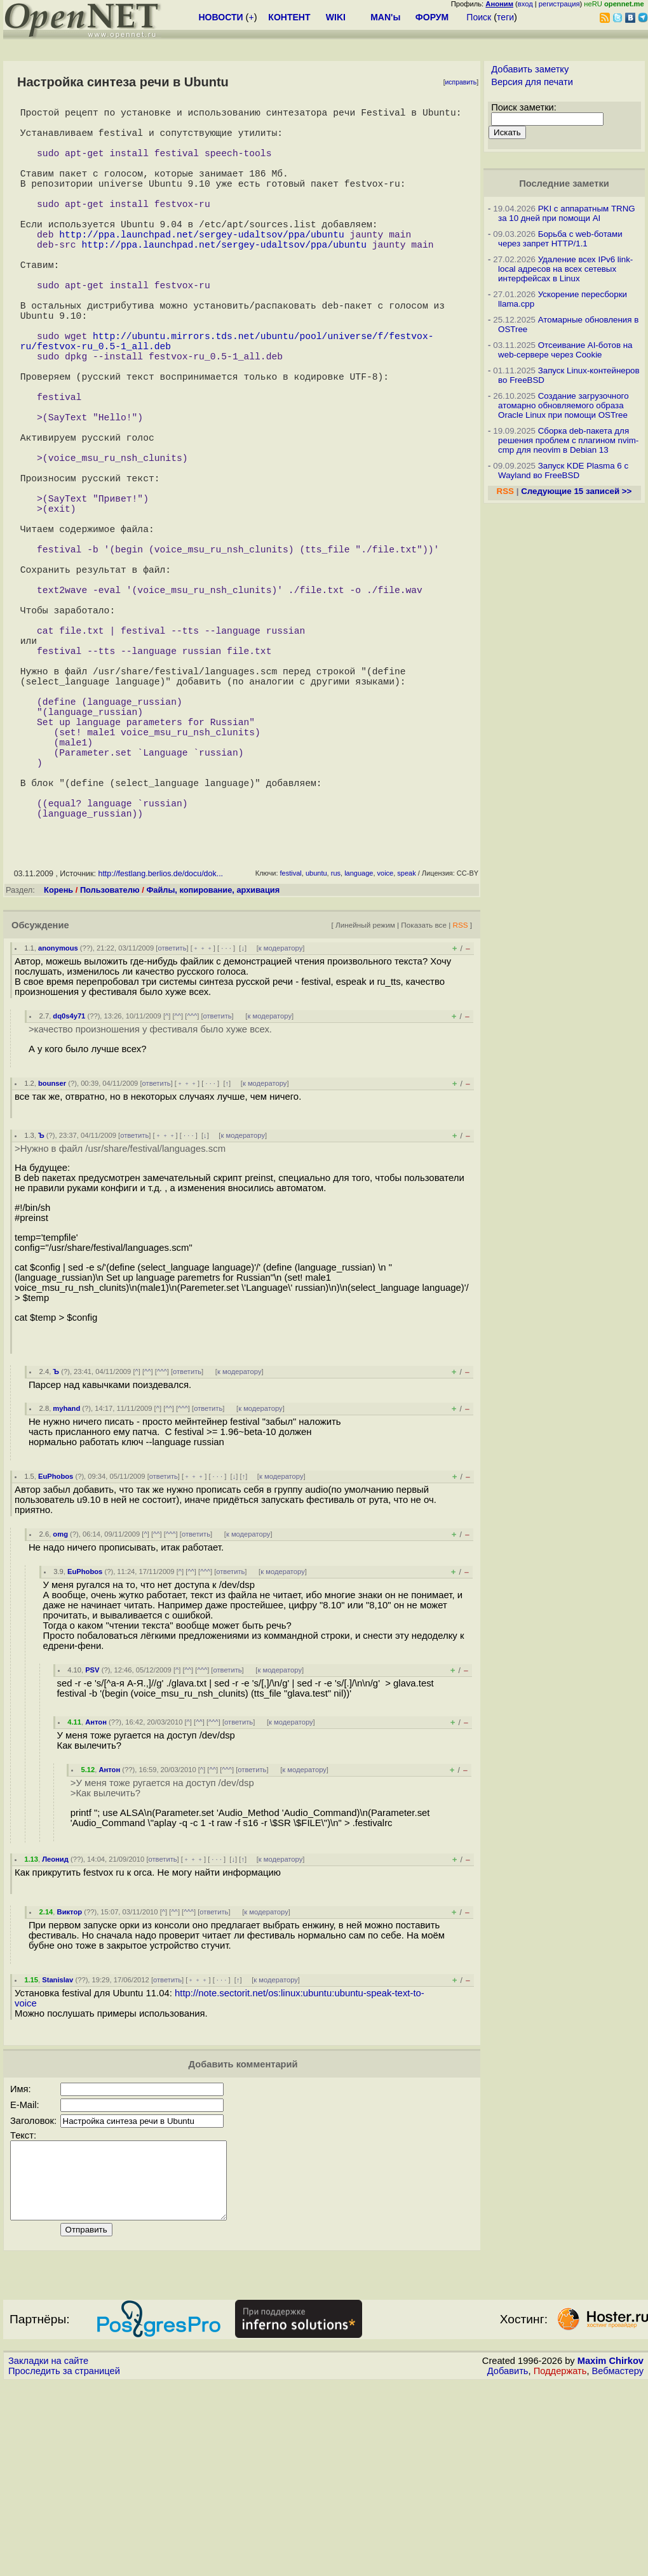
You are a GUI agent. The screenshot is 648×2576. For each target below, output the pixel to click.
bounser (52, 1261)
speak (406, 1051)
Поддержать (560, 2564)
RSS (460, 1102)
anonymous (58, 1126)
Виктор (70, 2089)
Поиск (478, 17)
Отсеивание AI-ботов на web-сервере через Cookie (565, 349)
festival (291, 1051)
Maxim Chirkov (610, 2554)
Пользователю (110, 1067)
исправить (461, 82)
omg (60, 1712)
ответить (172, 1126)
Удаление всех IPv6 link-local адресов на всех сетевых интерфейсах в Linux (565, 269)
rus (336, 1051)
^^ (178, 1194)
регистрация (559, 4)
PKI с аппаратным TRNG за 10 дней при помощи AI (566, 213)
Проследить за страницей (64, 2564)
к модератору (281, 1126)
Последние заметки (564, 183)
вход (525, 4)
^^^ (192, 1194)
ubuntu (316, 1051)
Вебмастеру (618, 2564)
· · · (226, 1126)
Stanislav (57, 2157)
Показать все (424, 1102)
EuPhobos (55, 1654)
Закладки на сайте (48, 2554)
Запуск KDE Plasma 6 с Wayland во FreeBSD (563, 470)
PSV (92, 1848)
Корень (58, 1067)
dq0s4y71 (69, 1194)
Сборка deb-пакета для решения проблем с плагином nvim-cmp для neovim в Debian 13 (568, 440)
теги (505, 17)
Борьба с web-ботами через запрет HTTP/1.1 (560, 238)
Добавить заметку (530, 69)
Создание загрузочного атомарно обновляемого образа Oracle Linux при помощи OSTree (563, 405)
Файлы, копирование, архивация (213, 1067)
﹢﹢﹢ (202, 1126)
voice (385, 1051)
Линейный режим (365, 1102)
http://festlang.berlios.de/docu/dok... (160, 1051)
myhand (66, 1586)
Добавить (508, 2564)
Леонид (55, 2037)
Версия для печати (532, 82)
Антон (96, 1900)
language (358, 1051)
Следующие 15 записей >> (576, 491)
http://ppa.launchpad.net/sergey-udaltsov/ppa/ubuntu (201, 266)
